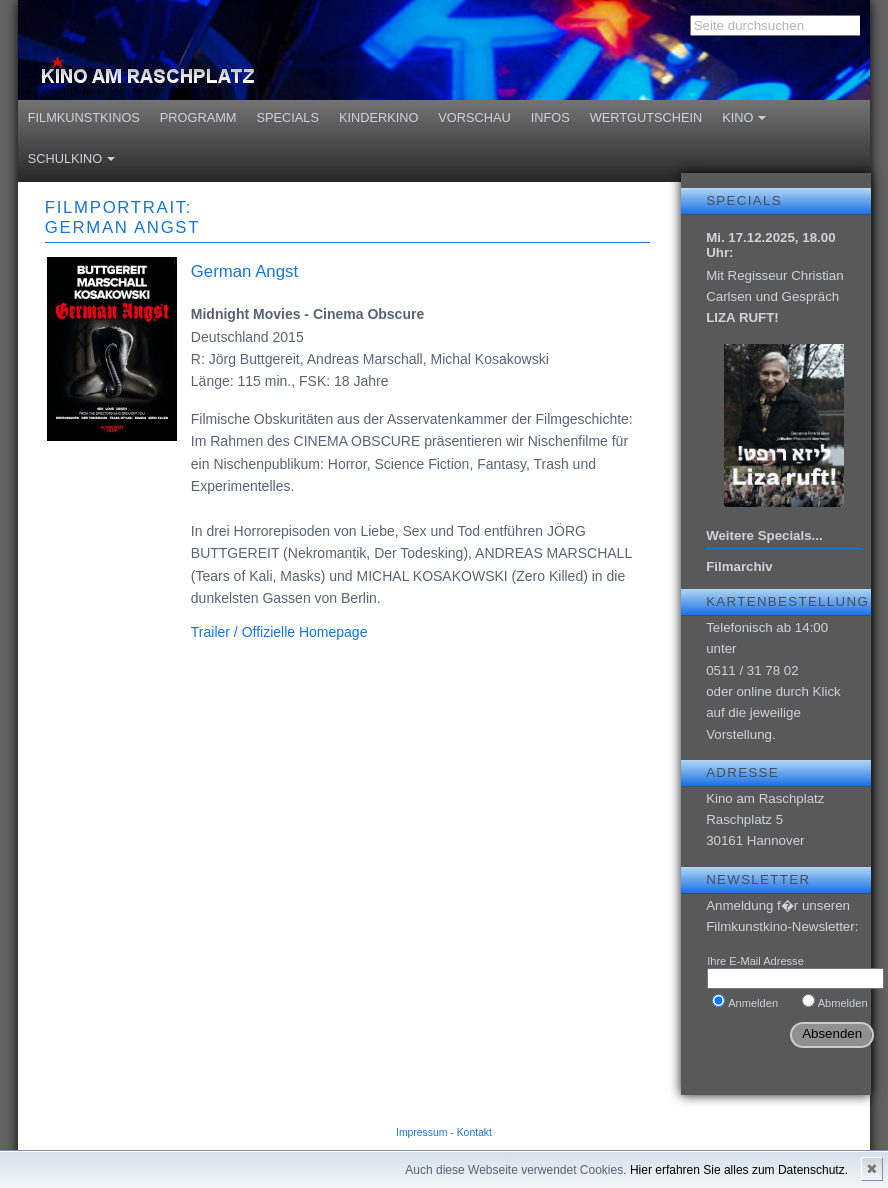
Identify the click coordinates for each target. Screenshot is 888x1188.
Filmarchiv (739, 566)
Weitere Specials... (764, 535)
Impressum (421, 1132)
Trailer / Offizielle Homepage (279, 632)
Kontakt (474, 1132)
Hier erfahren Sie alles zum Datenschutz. (739, 1170)
